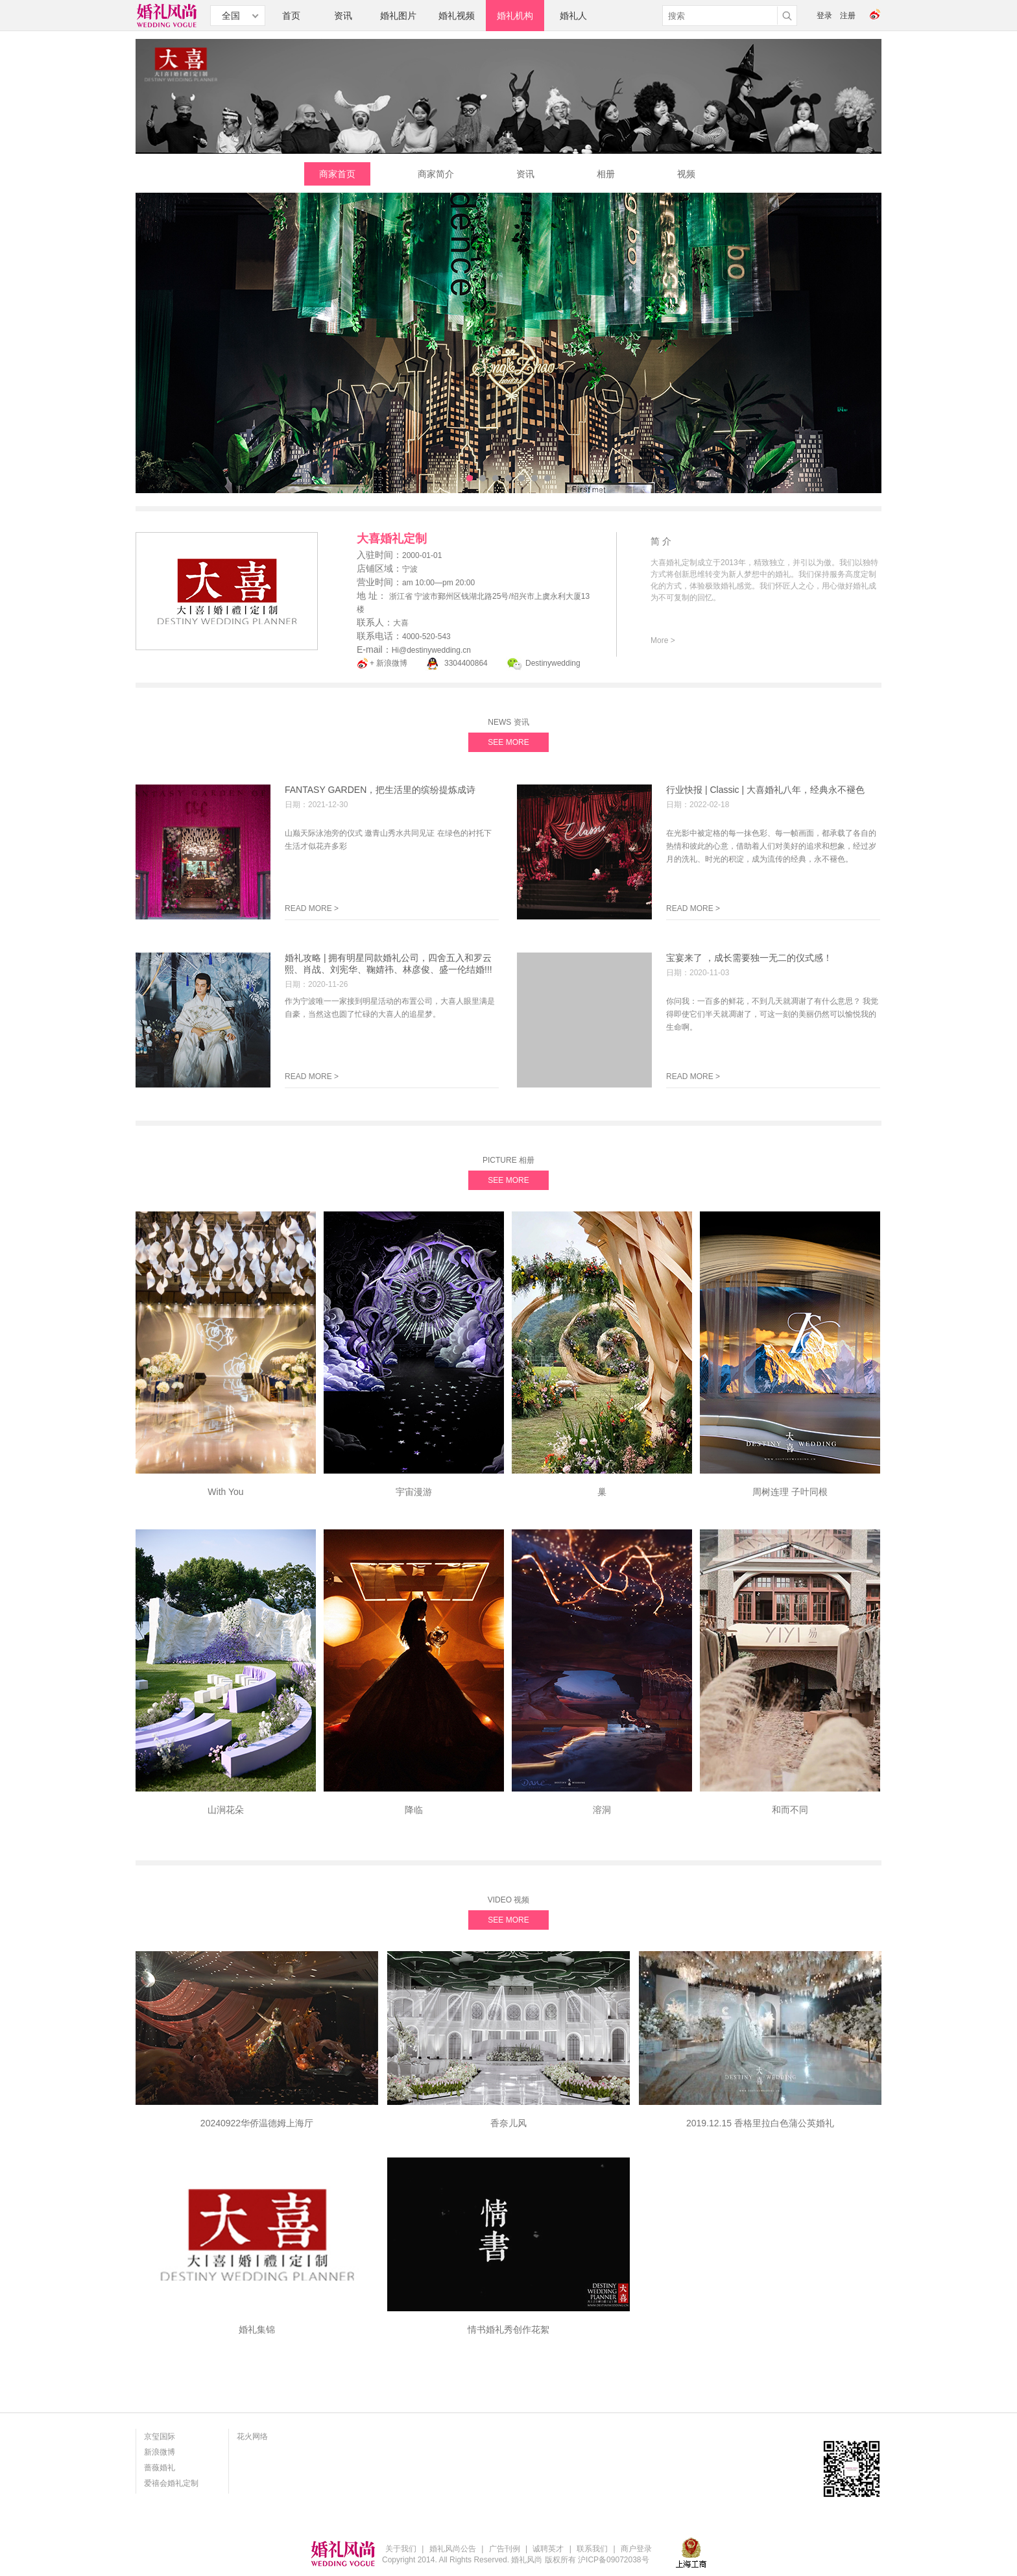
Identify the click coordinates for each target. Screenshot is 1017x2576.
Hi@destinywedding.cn (431, 650)
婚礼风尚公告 (452, 2548)
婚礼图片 (398, 15)
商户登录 (636, 2548)
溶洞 (602, 1809)
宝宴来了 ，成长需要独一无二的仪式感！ (749, 958)
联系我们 (592, 2548)
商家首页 (337, 174)
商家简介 (436, 174)
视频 (686, 174)
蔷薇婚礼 (159, 2467)
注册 (847, 15)
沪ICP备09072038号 (613, 2559)
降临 (414, 1809)
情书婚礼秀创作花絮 (508, 2329)
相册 (606, 174)
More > (663, 640)
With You (225, 1492)
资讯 (343, 15)
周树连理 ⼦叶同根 (790, 1492)
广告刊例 (504, 2548)
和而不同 (790, 1809)
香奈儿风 (508, 2123)
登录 (824, 15)
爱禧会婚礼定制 (171, 2483)
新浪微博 (159, 2452)
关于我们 (400, 2548)
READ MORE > (312, 908)
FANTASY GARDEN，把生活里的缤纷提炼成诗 (380, 789)
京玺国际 (159, 2436)
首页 (291, 15)
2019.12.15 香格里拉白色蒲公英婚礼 (760, 2123)
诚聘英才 (548, 2548)
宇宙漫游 (414, 1492)
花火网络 (252, 2436)
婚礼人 (573, 15)
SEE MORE (508, 742)
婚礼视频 (456, 15)
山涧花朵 (226, 1809)
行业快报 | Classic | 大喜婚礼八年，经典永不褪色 (765, 789)
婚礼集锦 (257, 2329)
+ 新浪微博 (388, 663)
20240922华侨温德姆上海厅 (256, 2123)
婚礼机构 (515, 15)
